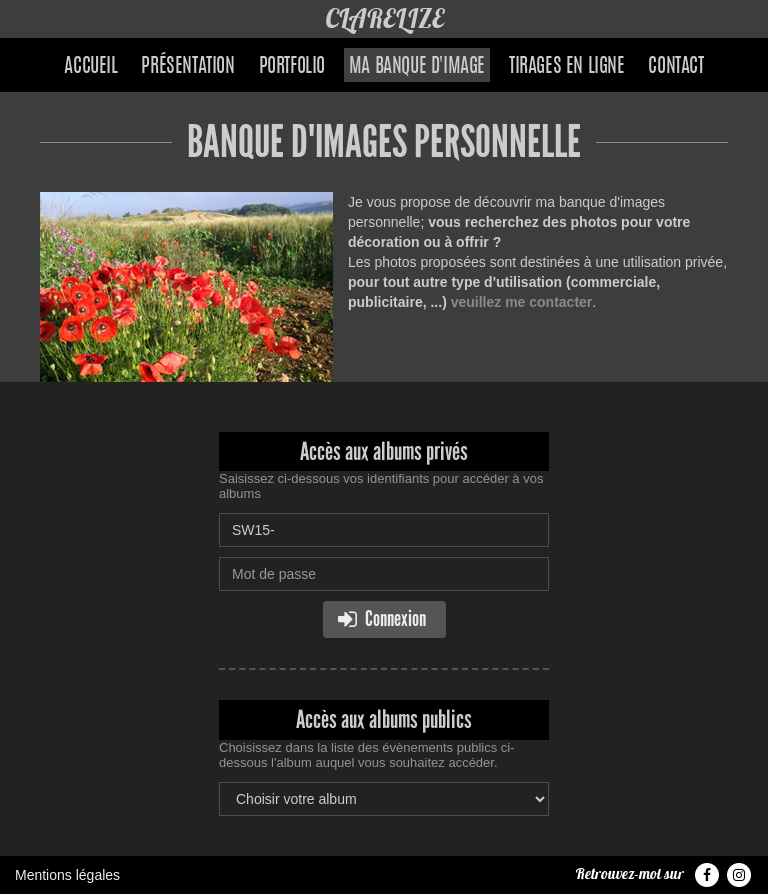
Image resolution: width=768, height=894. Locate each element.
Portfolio (292, 67)
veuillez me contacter (522, 302)
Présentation (187, 67)
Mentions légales (67, 875)
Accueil (90, 67)
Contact (675, 67)
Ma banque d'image (417, 67)
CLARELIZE (384, 18)
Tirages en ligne (567, 67)
